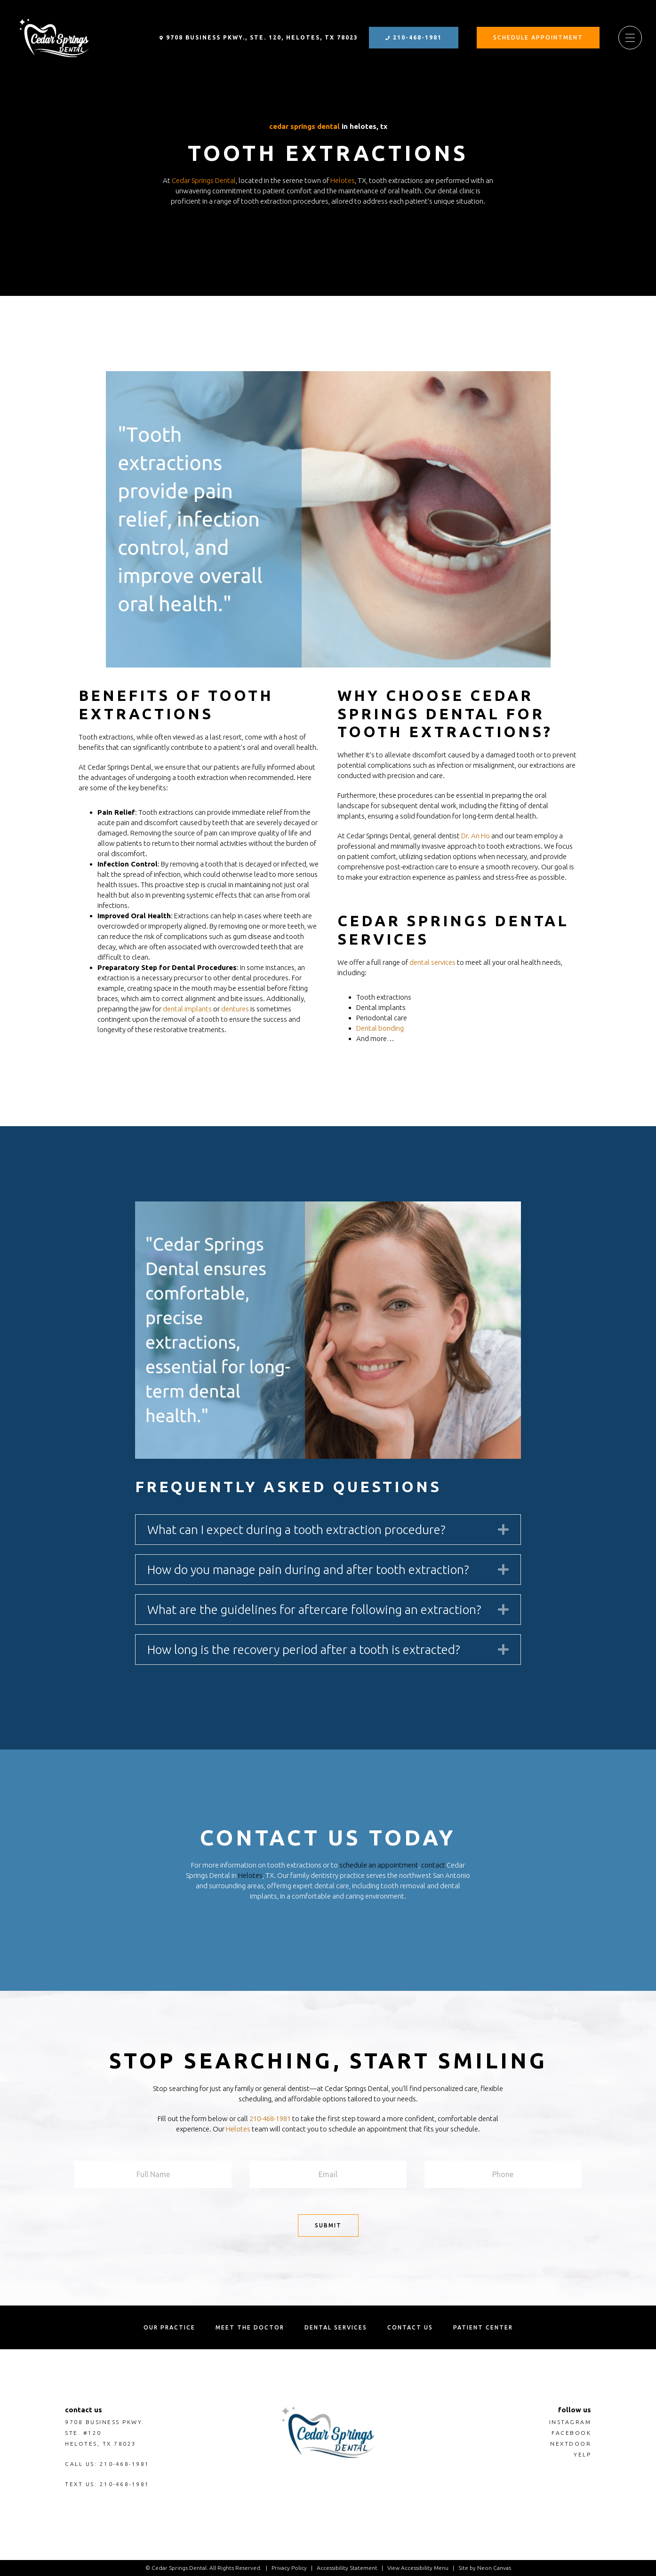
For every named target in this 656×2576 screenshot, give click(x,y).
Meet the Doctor (250, 2327)
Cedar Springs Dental (304, 126)
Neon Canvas (494, 2568)
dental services (432, 962)
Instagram (570, 2422)
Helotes (342, 180)
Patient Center (483, 2327)
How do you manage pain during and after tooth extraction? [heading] (308, 1569)
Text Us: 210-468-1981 (107, 2484)
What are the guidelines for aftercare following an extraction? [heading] (314, 1609)
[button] (503, 1529)
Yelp (582, 2454)
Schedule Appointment (538, 37)
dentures (235, 1009)
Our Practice (169, 2327)
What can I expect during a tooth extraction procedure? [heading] (296, 1529)
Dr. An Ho (475, 836)
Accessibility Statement (347, 2568)
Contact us (410, 2327)
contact (433, 1865)
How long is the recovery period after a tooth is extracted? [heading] (303, 1649)
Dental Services (335, 2327)
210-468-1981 (413, 37)
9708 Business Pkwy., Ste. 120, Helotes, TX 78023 (259, 37)
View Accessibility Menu (417, 2568)
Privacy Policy (289, 2568)
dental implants (187, 1009)
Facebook (571, 2433)
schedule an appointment (378, 1865)
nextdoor (570, 2444)
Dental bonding (380, 1028)
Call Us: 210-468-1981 (107, 2464)
